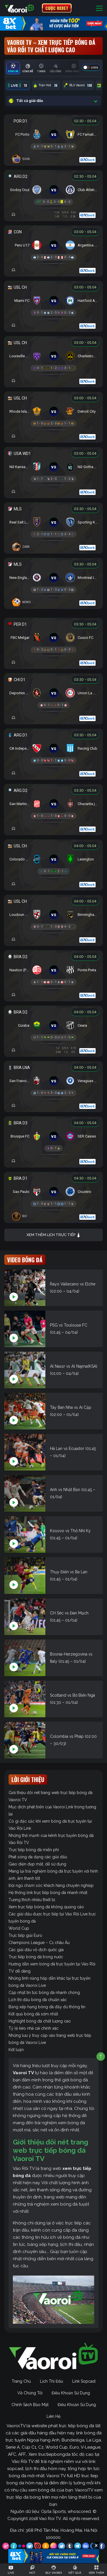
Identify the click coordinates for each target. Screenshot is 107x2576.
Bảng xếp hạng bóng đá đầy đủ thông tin (47, 2007)
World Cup (19, 1928)
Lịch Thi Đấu (51, 2381)
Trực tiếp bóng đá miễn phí (34, 1849)
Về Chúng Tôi (30, 2393)
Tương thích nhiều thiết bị (32, 1899)
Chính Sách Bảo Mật (30, 2404)
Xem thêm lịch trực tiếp (54, 1235)
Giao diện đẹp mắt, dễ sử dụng (37, 1864)
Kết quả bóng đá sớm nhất (33, 2014)
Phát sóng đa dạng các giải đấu (38, 1857)
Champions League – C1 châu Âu (39, 1942)
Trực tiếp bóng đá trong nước (36, 1957)
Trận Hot (46, 85)
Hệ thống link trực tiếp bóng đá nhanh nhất (48, 1892)
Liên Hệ (53, 2416)
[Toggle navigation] (99, 8)
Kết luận (16, 2049)
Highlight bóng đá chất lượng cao (40, 2021)
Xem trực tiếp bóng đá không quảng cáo (46, 1907)
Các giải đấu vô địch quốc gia (36, 1949)
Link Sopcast (84, 2381)
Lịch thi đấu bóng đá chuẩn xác (38, 1999)
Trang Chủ (21, 2381)
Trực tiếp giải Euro (25, 1935)
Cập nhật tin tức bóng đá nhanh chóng (44, 1992)
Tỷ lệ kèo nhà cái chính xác (33, 2028)
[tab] (13, 68)
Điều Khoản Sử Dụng (71, 2393)
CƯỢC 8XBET (56, 8)
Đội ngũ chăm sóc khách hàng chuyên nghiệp (51, 1885)
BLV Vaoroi (77, 85)
